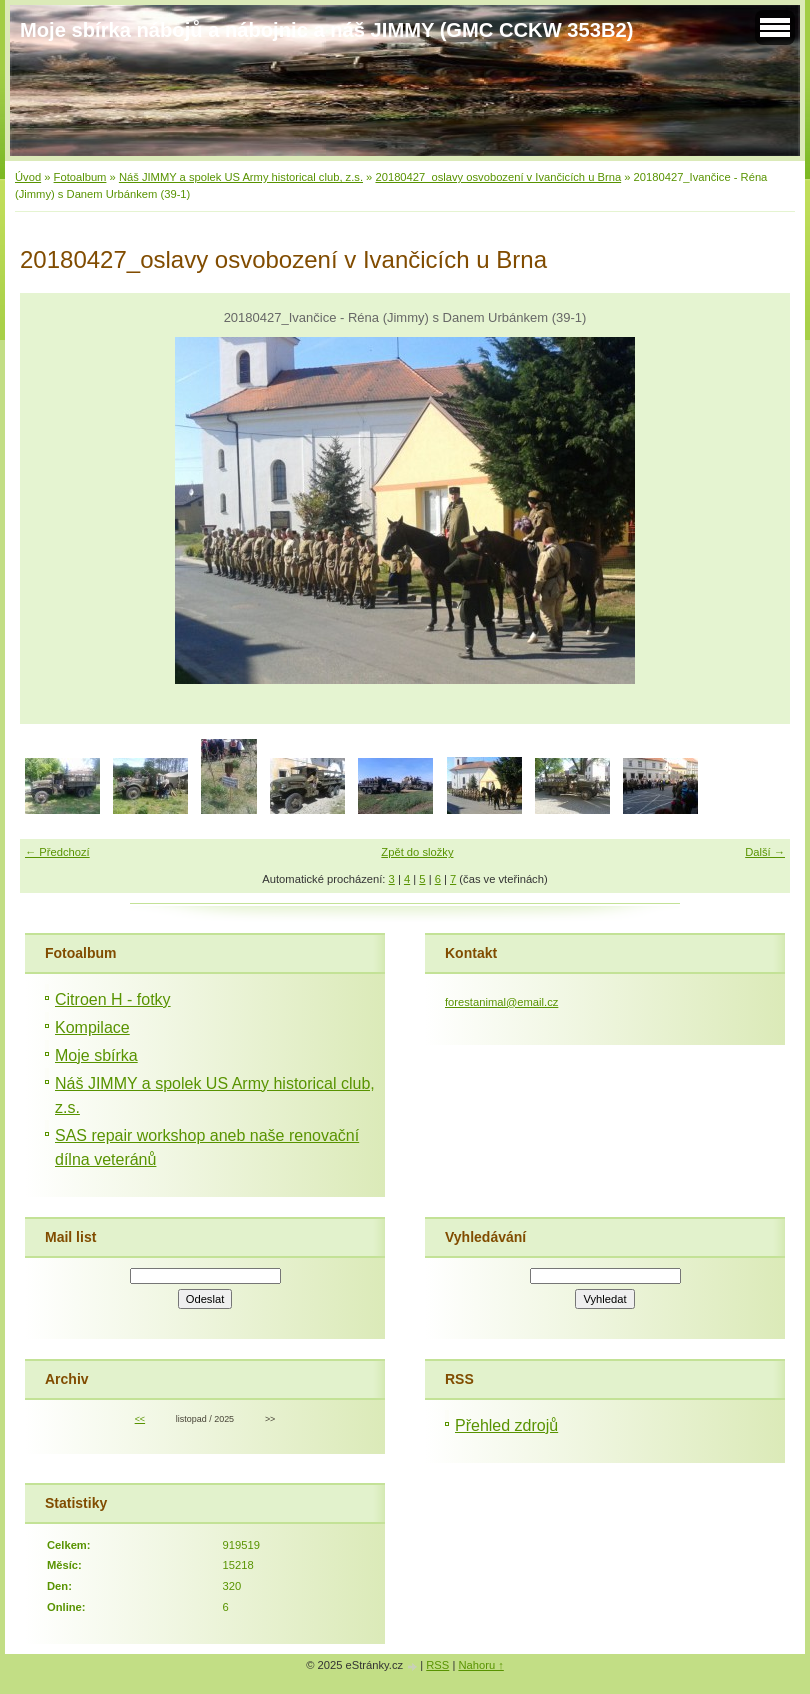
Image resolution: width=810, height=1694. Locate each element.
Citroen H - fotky (113, 999)
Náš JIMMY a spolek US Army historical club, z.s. (241, 177)
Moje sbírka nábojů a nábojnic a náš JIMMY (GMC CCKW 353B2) (326, 30)
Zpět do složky (417, 852)
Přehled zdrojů (506, 1425)
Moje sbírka (96, 1055)
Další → (765, 852)
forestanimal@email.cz (501, 1002)
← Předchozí (57, 852)
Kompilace (92, 1027)
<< (140, 1419)
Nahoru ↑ (480, 1665)
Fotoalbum (80, 177)
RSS (437, 1665)
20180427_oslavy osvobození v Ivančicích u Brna (498, 177)
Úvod (28, 177)
